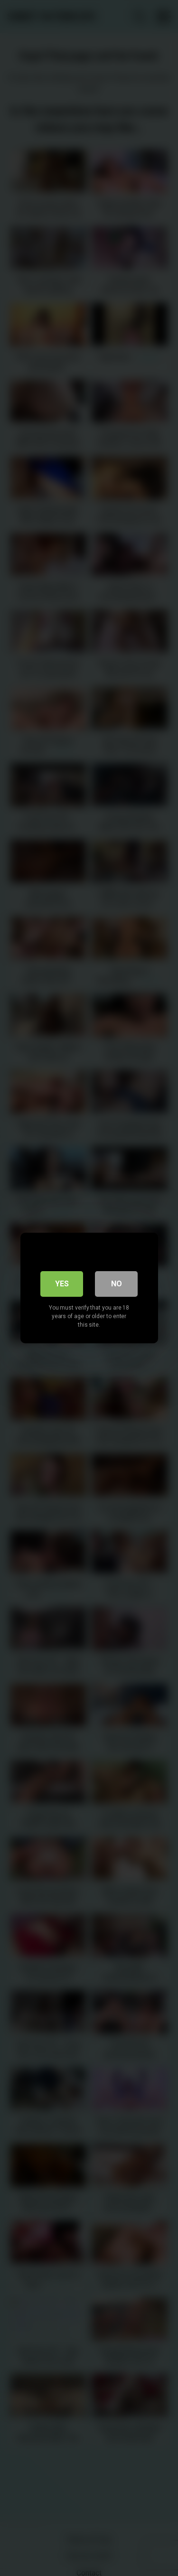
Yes (62, 1283)
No (116, 1283)
